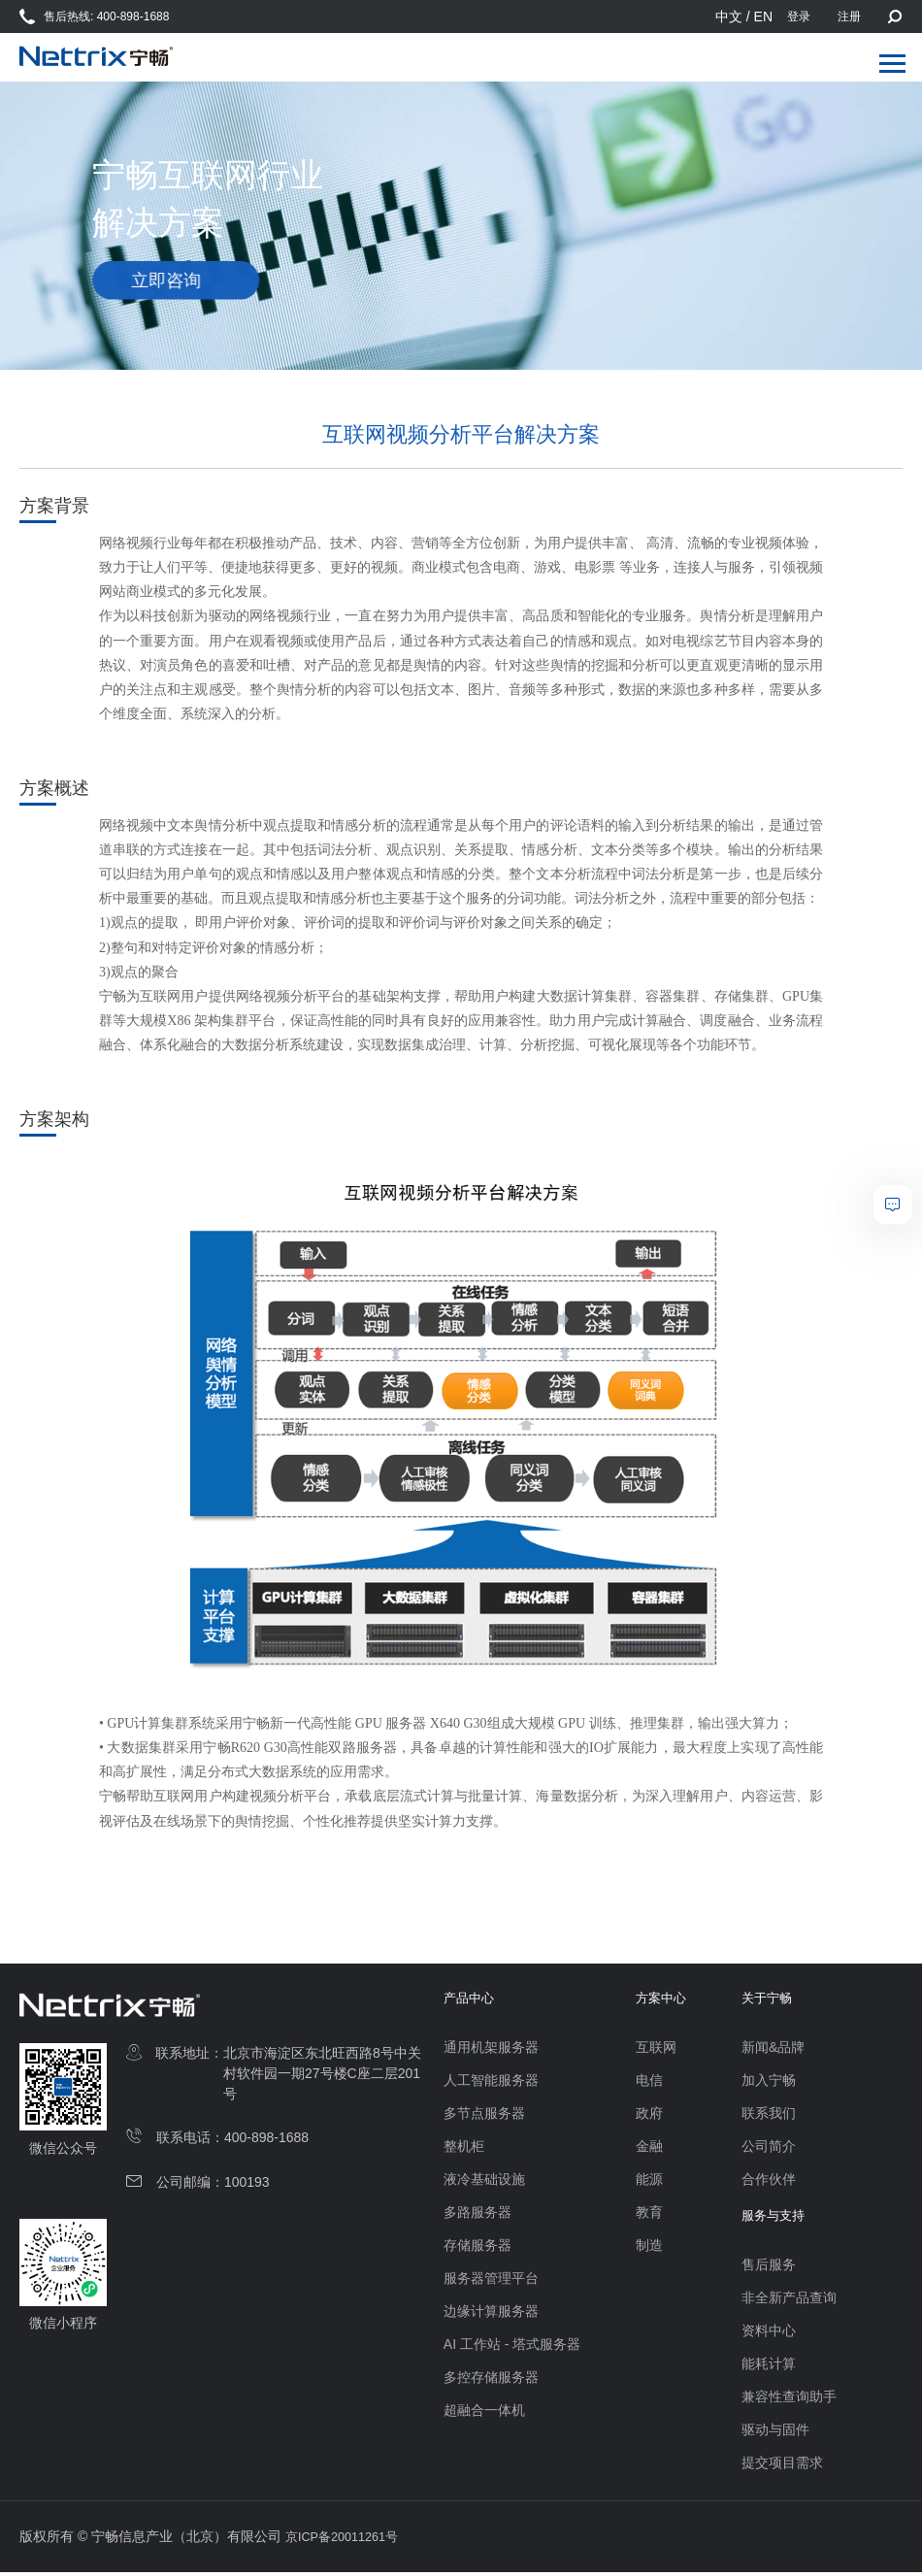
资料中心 (772, 2334)
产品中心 (471, 2000)
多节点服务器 (484, 2115)
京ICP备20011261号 (347, 2540)
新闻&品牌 (776, 2049)
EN (763, 16)
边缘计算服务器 (491, 2313)
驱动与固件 (779, 2433)
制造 (649, 2247)
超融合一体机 (484, 2412)
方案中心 (663, 2000)
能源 (649, 2181)
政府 (649, 2115)
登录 (798, 16)
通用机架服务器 (491, 2049)
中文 (728, 16)
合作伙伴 (772, 2181)
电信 (649, 2082)
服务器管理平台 (491, 2280)
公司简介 (772, 2148)
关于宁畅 (772, 2000)
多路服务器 (477, 2214)
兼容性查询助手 (792, 2400)
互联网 (656, 2049)
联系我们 (772, 2115)
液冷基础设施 (484, 2181)
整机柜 (464, 2148)
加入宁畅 (772, 2082)
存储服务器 (477, 2247)
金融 (649, 2148)
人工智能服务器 (491, 2082)
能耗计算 (772, 2367)
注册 (849, 16)
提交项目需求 (786, 2466)
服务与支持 (779, 2220)
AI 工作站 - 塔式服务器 (512, 2346)
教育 (649, 2214)
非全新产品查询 (792, 2301)
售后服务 (772, 2268)
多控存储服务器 (491, 2379)
